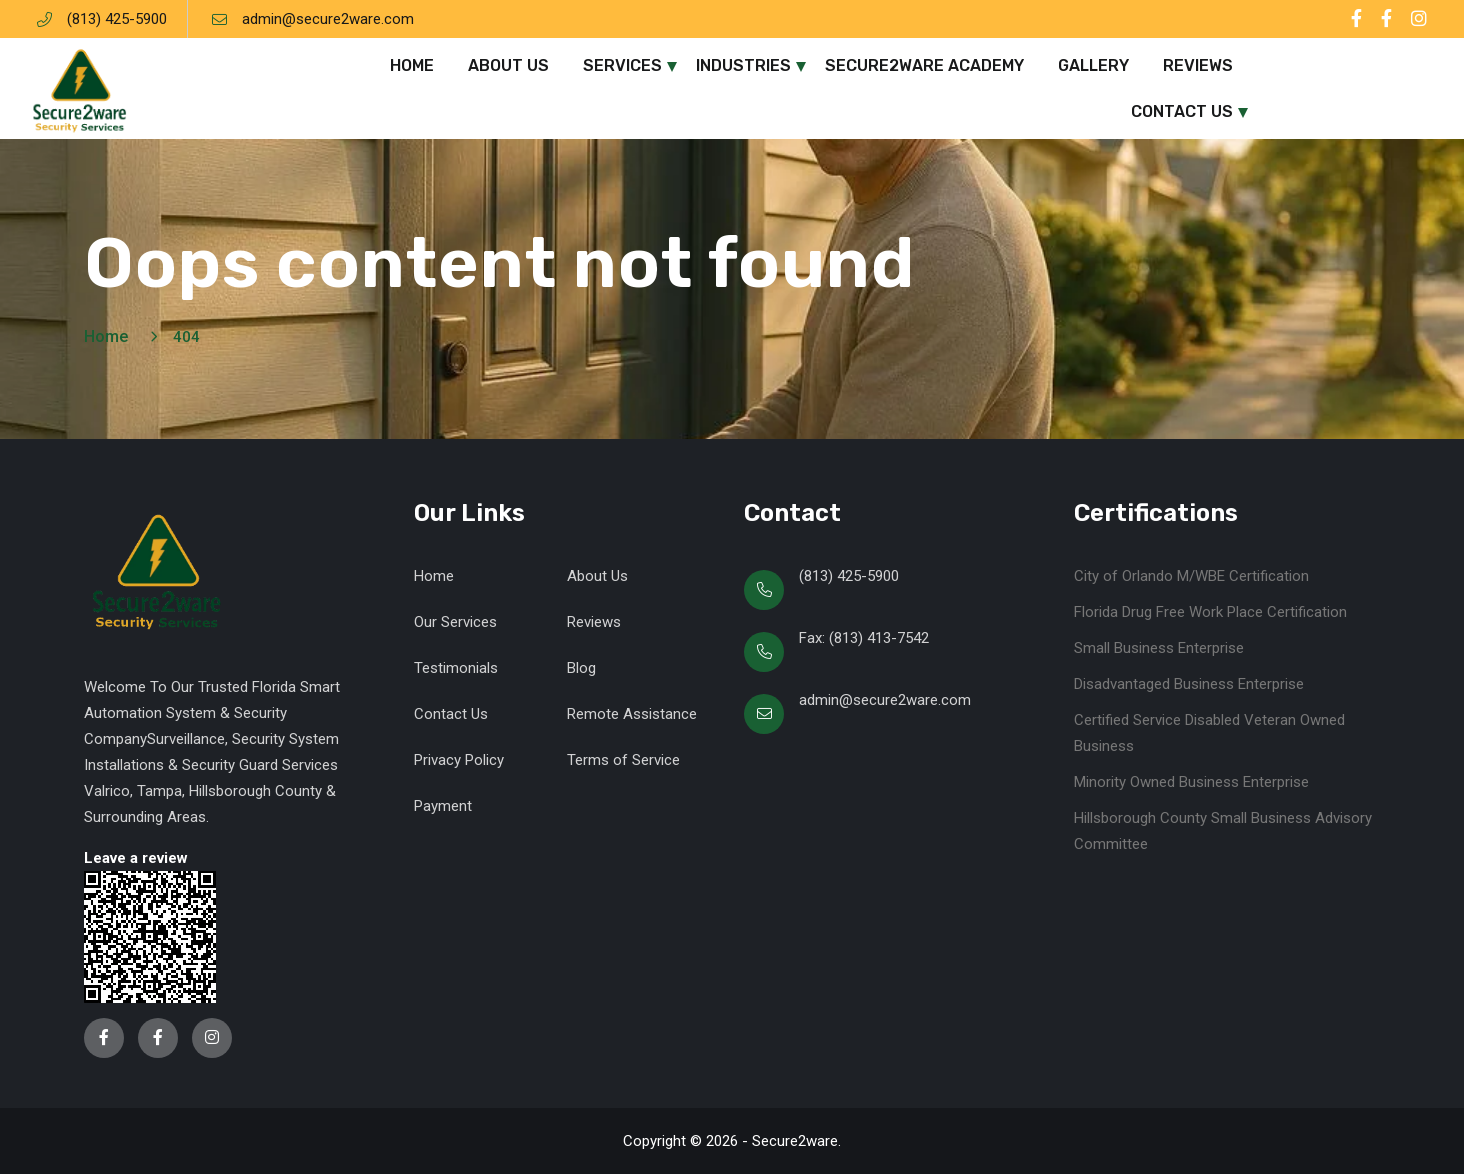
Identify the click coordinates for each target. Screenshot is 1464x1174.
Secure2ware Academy (924, 65)
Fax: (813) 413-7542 (864, 638)
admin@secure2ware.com (328, 19)
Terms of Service (623, 760)
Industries (743, 65)
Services (622, 65)
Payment (443, 806)
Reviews (1198, 65)
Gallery (1093, 65)
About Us (508, 65)
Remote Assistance (632, 714)
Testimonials (456, 668)
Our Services (455, 622)
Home (412, 65)
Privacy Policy (459, 760)
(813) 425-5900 (117, 19)
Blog (581, 668)
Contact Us (1182, 111)
